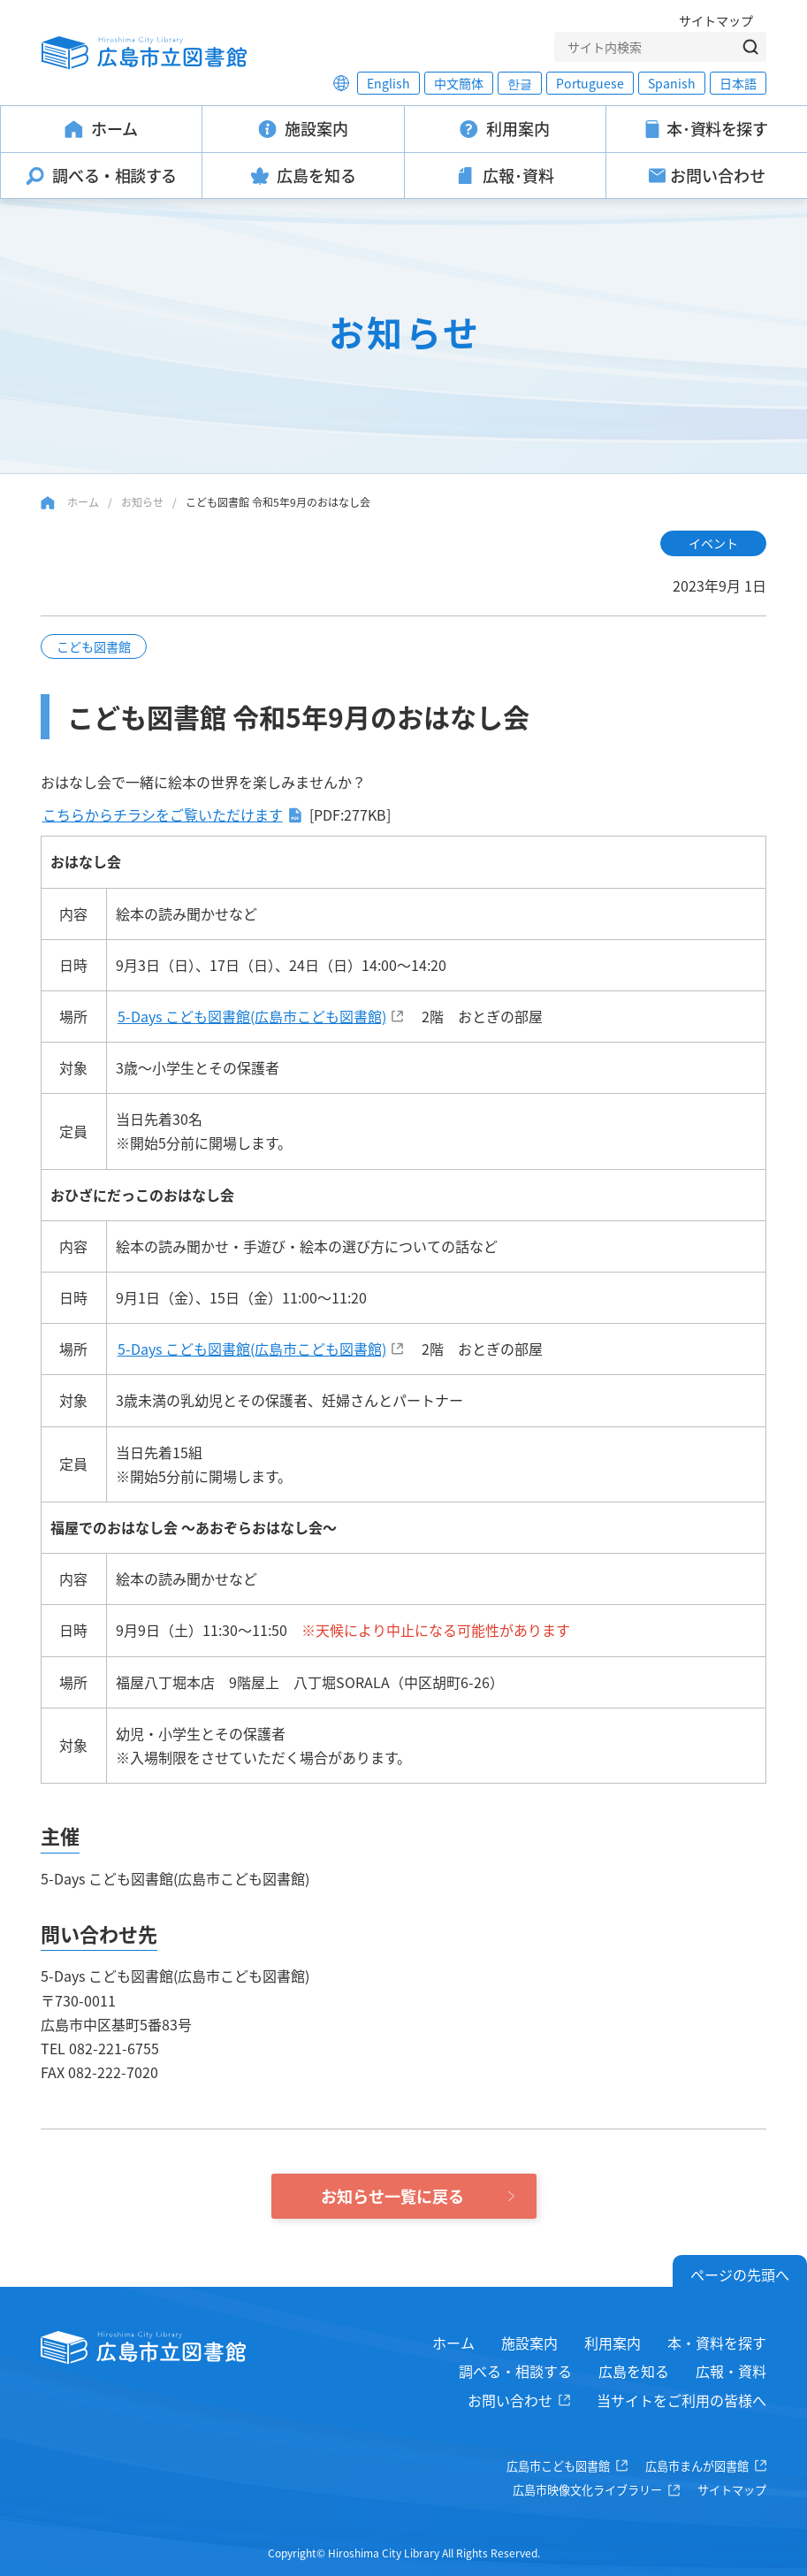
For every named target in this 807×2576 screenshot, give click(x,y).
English (388, 83)
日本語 (738, 83)
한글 (519, 83)
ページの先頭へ (739, 2274)
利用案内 (612, 2342)
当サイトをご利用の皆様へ (681, 2400)
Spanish (672, 83)
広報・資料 (731, 2370)
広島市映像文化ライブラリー (587, 2489)
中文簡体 (458, 83)
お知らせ (142, 501)
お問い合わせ (510, 2400)
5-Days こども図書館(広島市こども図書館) (252, 1016)
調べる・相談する (515, 2370)
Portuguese (590, 83)
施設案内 (529, 2342)
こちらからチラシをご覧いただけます (162, 814)
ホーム (83, 501)
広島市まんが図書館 (697, 2466)
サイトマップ (716, 20)
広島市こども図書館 (558, 2466)
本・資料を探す (716, 2342)
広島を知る (633, 2370)
